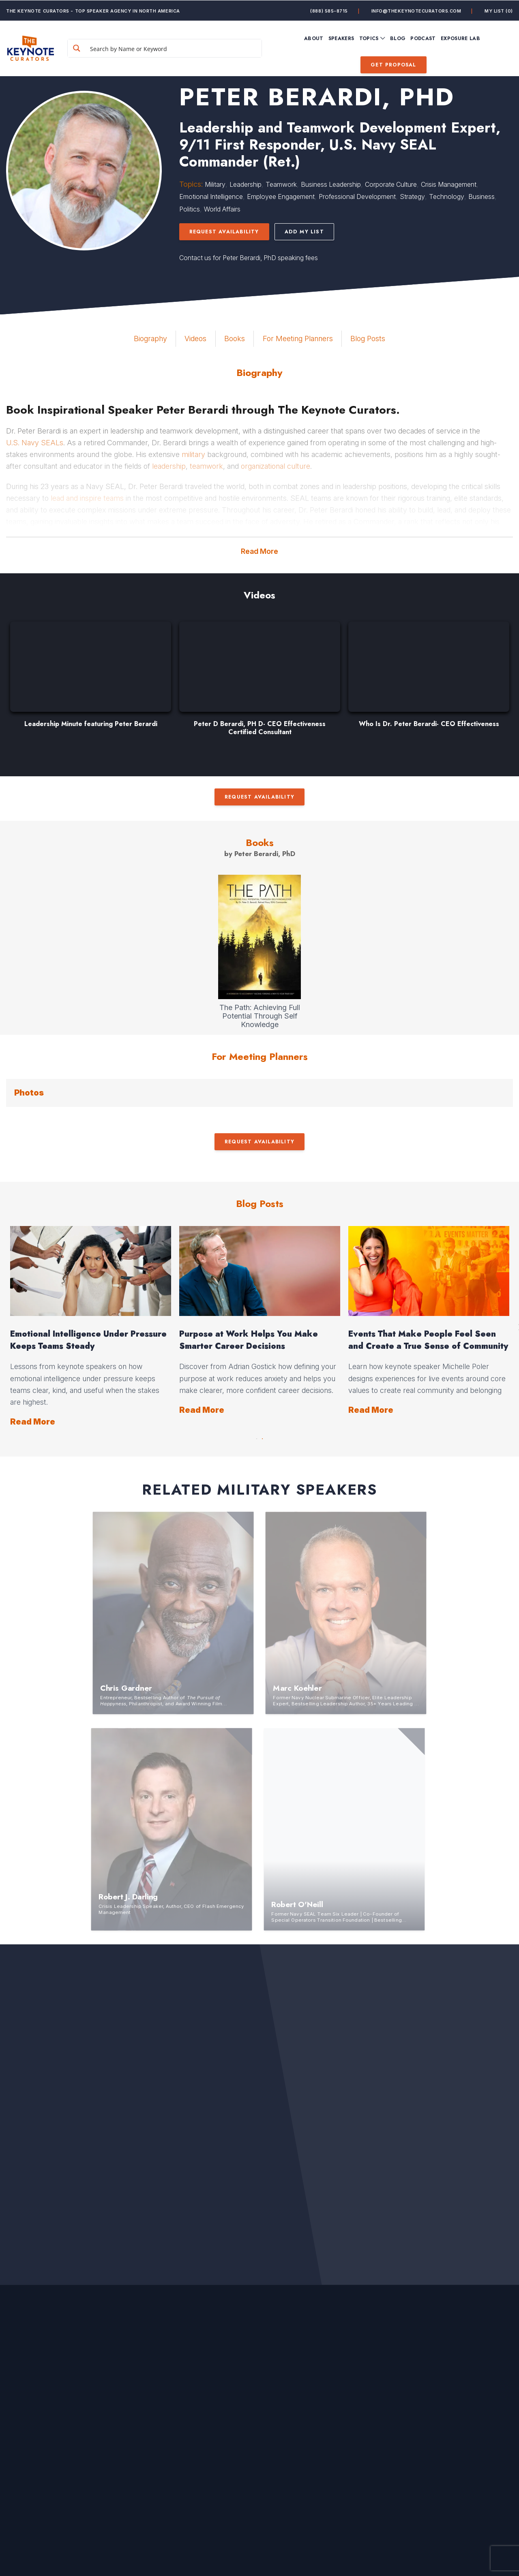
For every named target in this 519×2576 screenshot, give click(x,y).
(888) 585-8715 (329, 10)
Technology (446, 196)
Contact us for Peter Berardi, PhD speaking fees (248, 258)
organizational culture (275, 466)
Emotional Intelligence (211, 196)
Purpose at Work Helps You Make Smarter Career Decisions (248, 1340)
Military (215, 184)
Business (481, 196)
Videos (195, 338)
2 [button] (262, 1437)
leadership (169, 466)
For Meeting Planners (298, 338)
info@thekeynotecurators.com (416, 10)
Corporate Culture (391, 184)
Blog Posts (367, 338)
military (193, 454)
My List (499, 10)
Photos (29, 1093)
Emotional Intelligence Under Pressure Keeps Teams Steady (88, 1340)
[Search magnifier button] (77, 48)
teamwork (206, 466)
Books (234, 338)
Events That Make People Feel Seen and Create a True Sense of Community (428, 1340)
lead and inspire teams (87, 498)
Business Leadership (331, 184)
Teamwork (281, 184)
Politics (189, 209)
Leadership (245, 184)
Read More (259, 551)
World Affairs (222, 209)
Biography (150, 338)
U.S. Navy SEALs (34, 442)
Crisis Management (448, 184)
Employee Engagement (281, 196)
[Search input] (174, 47)
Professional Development (357, 196)
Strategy (412, 196)
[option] (90, 678)
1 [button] (257, 1437)
